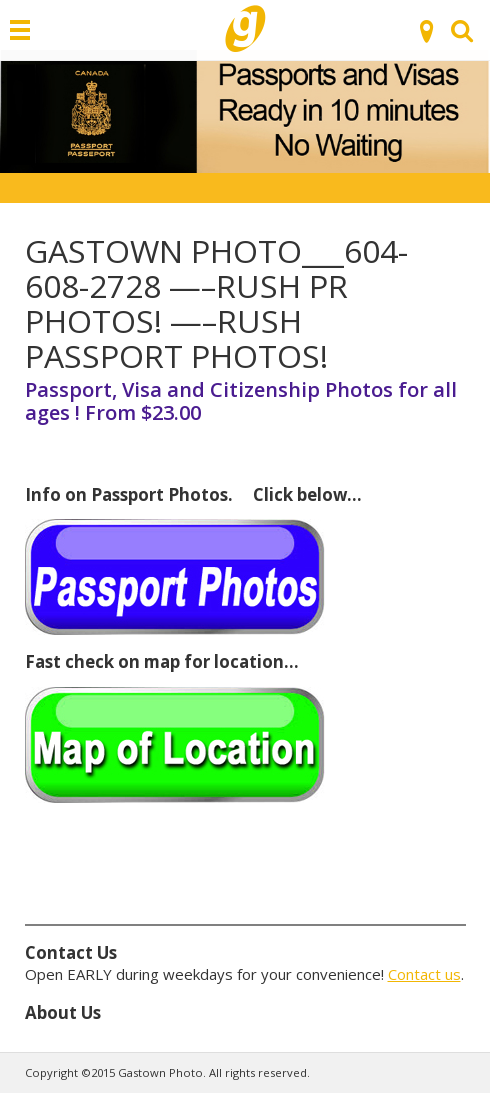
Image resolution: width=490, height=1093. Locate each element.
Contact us (424, 974)
